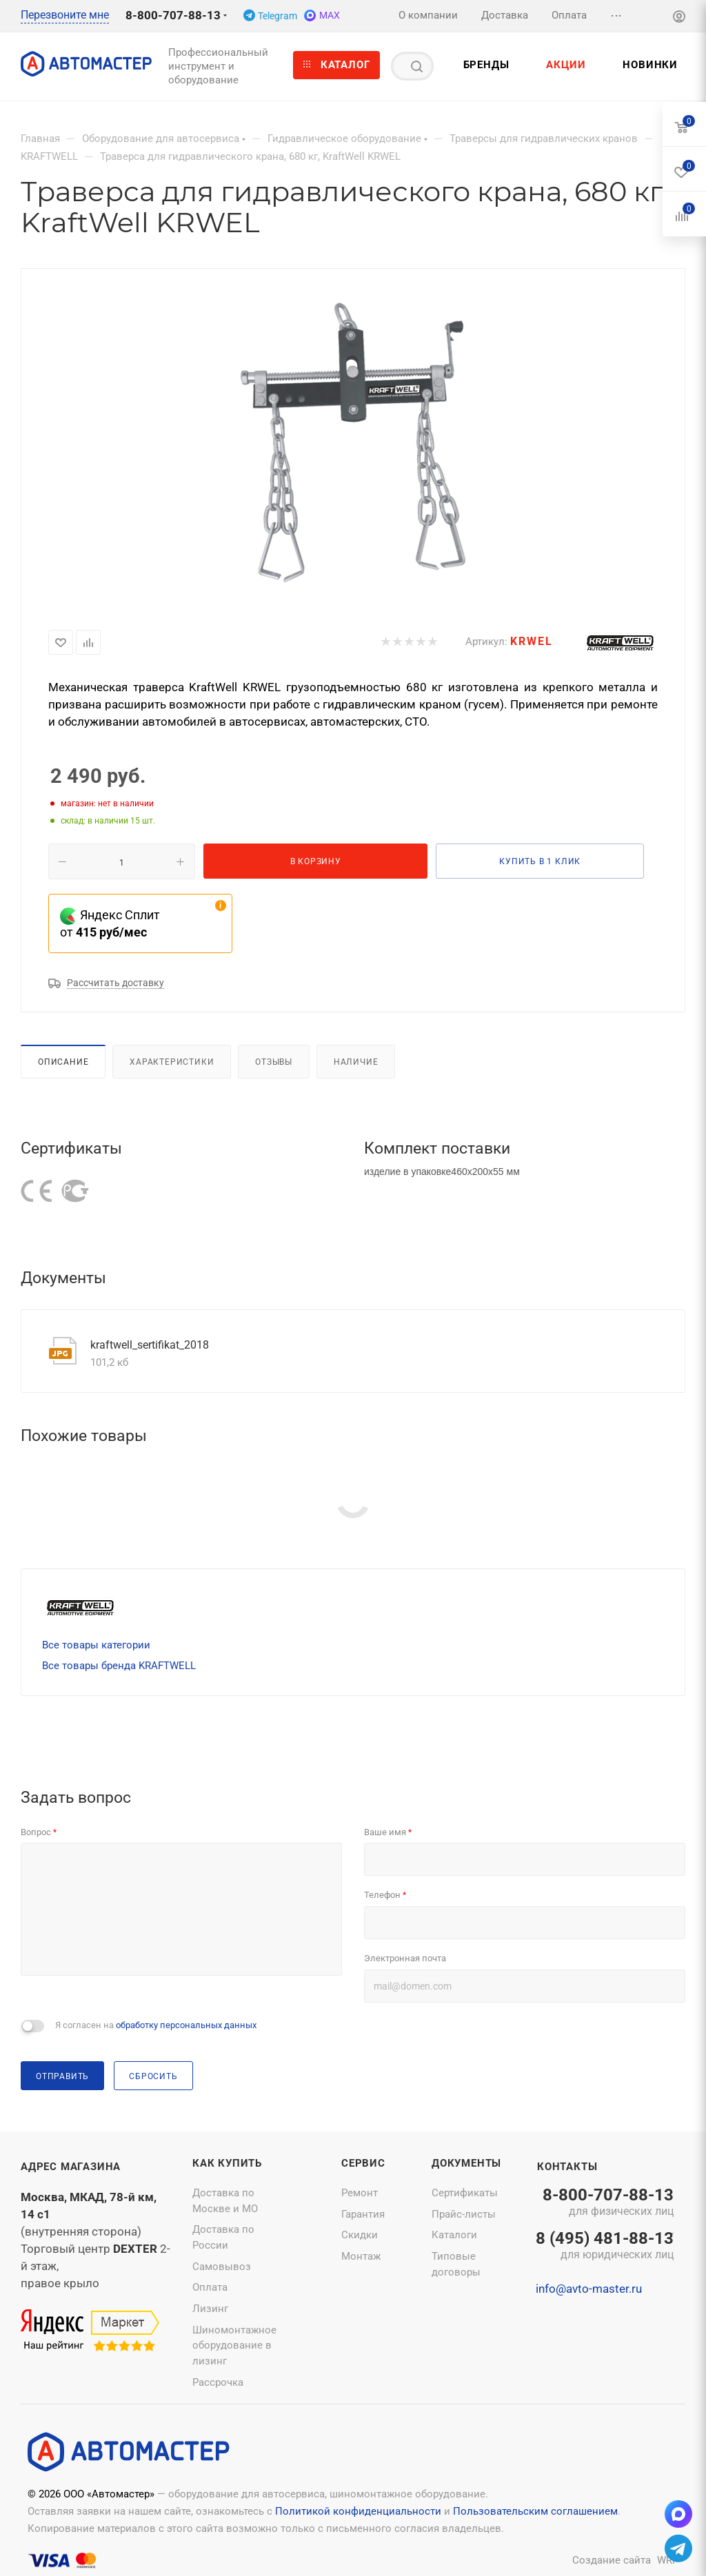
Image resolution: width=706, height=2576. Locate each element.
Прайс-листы (464, 2214)
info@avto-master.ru (589, 2289)
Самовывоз (221, 2266)
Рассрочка (217, 2382)
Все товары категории (96, 1645)
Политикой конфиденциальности (358, 2511)
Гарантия (363, 2214)
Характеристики (172, 1061)
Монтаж (361, 2256)
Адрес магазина (71, 2166)
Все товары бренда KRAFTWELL (119, 1665)
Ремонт (359, 2193)
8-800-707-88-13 (173, 15)
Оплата (210, 2287)
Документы (466, 2163)
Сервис (363, 2163)
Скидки (359, 2235)
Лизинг (210, 2308)
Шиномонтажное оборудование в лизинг (234, 2345)
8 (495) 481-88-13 (605, 2246)
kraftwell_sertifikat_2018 (149, 1344)
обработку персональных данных (186, 2025)
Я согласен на (155, 2025)
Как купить (227, 2163)
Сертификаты (465, 2193)
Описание (63, 1061)
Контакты (567, 2166)
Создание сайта (611, 2560)
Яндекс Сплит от (110, 923)
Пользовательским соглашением (535, 2511)
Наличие (356, 1061)
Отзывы (273, 1061)
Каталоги (454, 2235)
